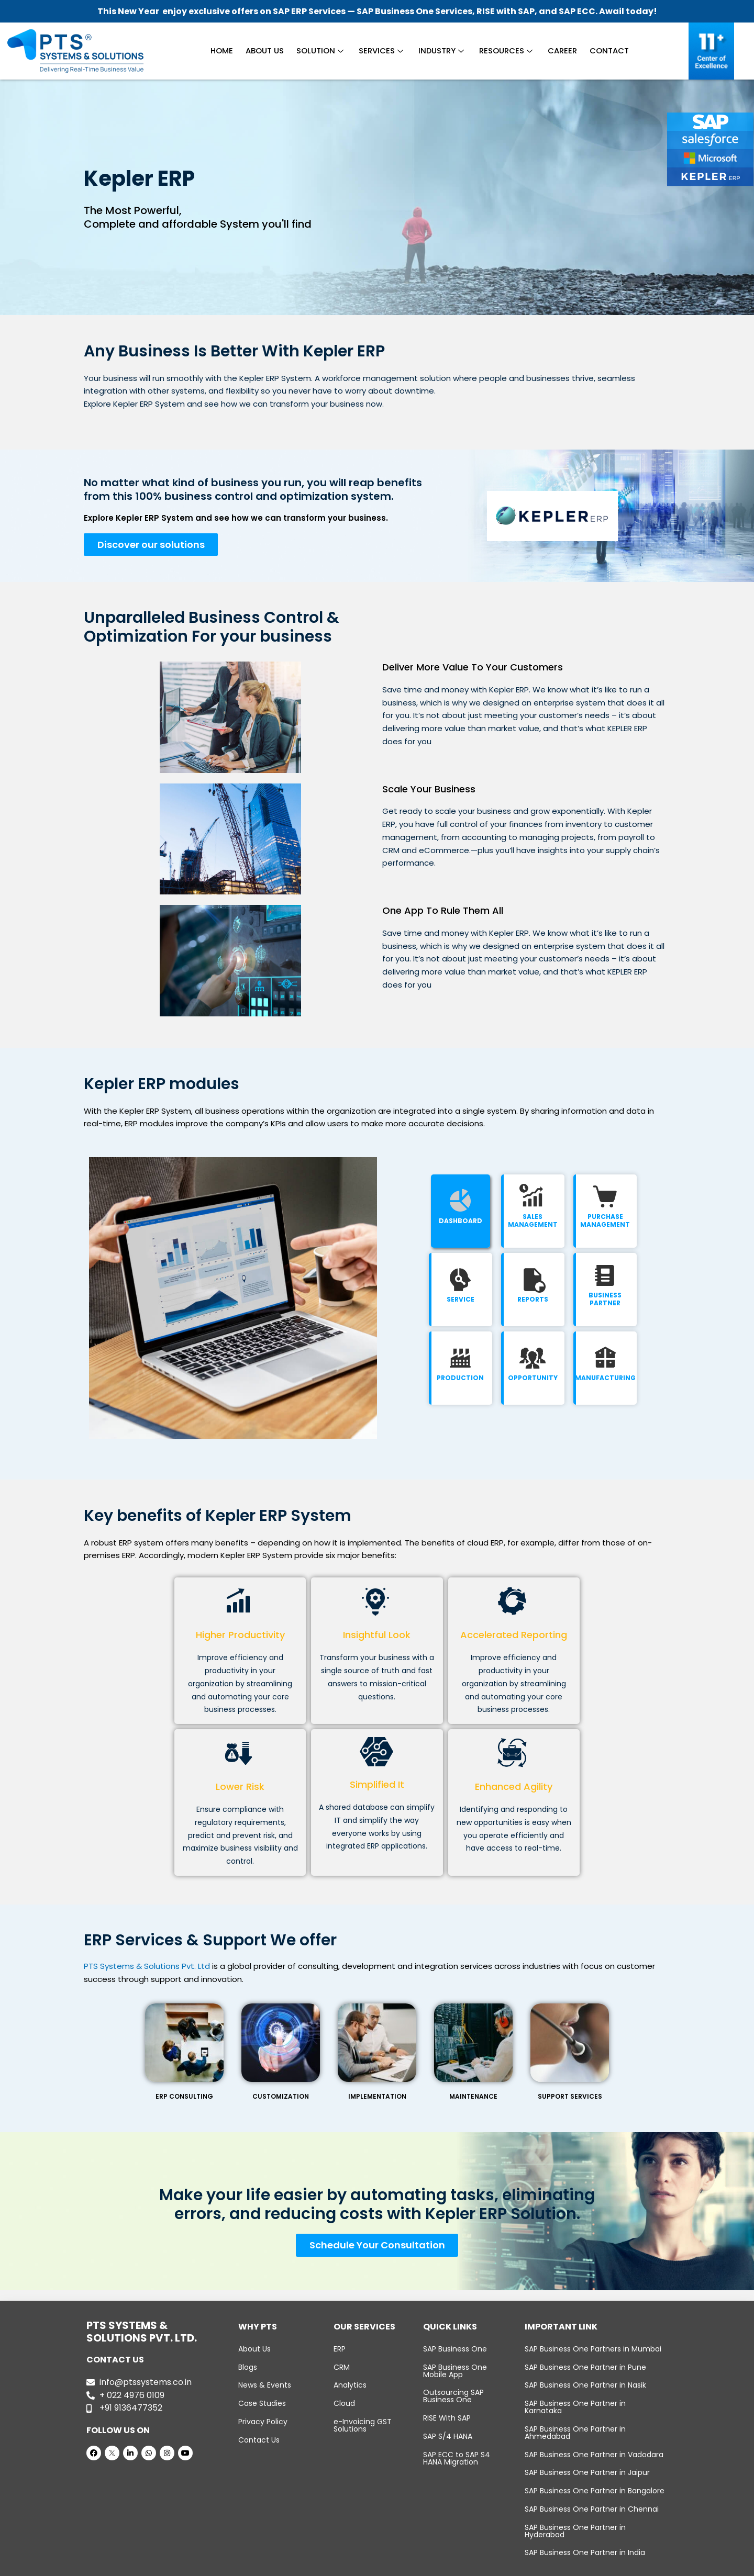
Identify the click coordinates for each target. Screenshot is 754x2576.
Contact (604, 50)
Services (381, 50)
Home (226, 50)
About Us (268, 50)
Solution (322, 50)
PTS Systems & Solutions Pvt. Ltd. (354, 2566)
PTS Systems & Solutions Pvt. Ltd (147, 1968)
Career (559, 50)
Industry (440, 50)
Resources (504, 50)
